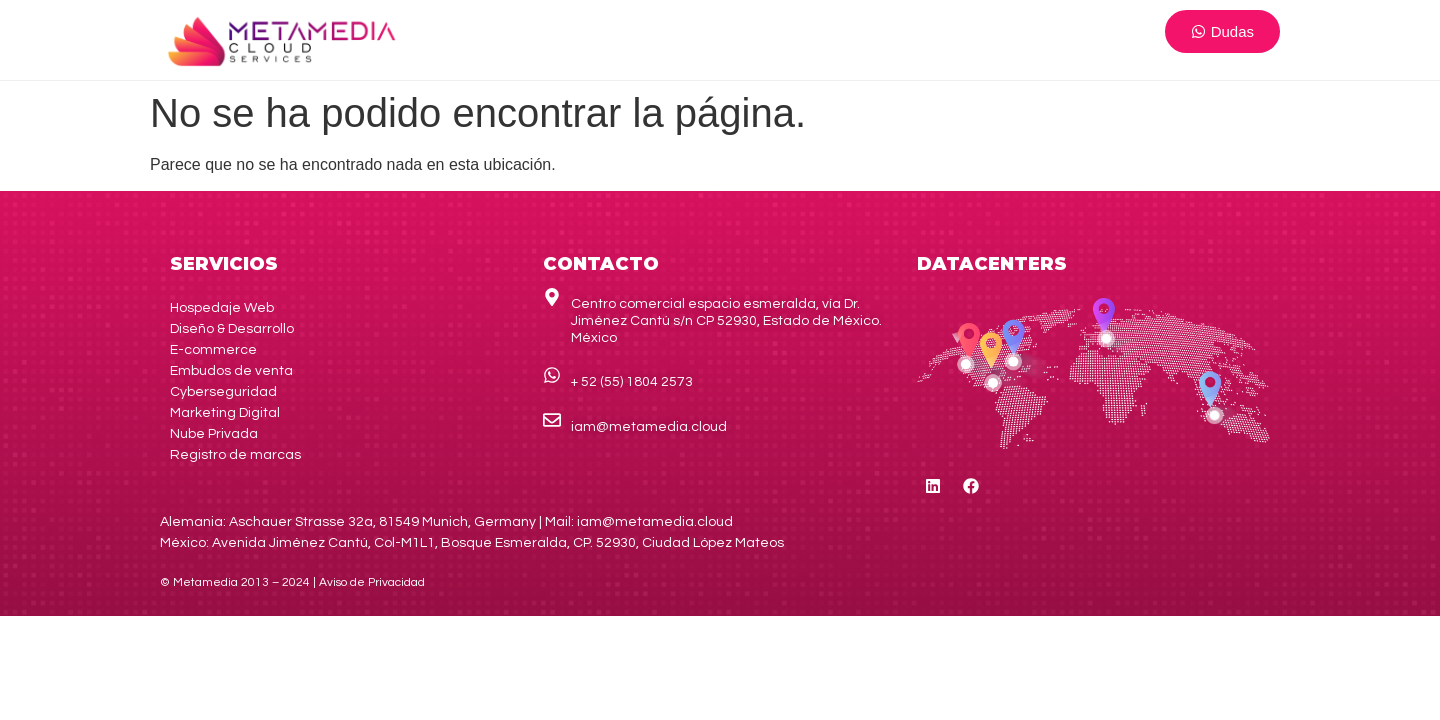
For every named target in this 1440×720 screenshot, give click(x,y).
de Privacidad (372, 582)
